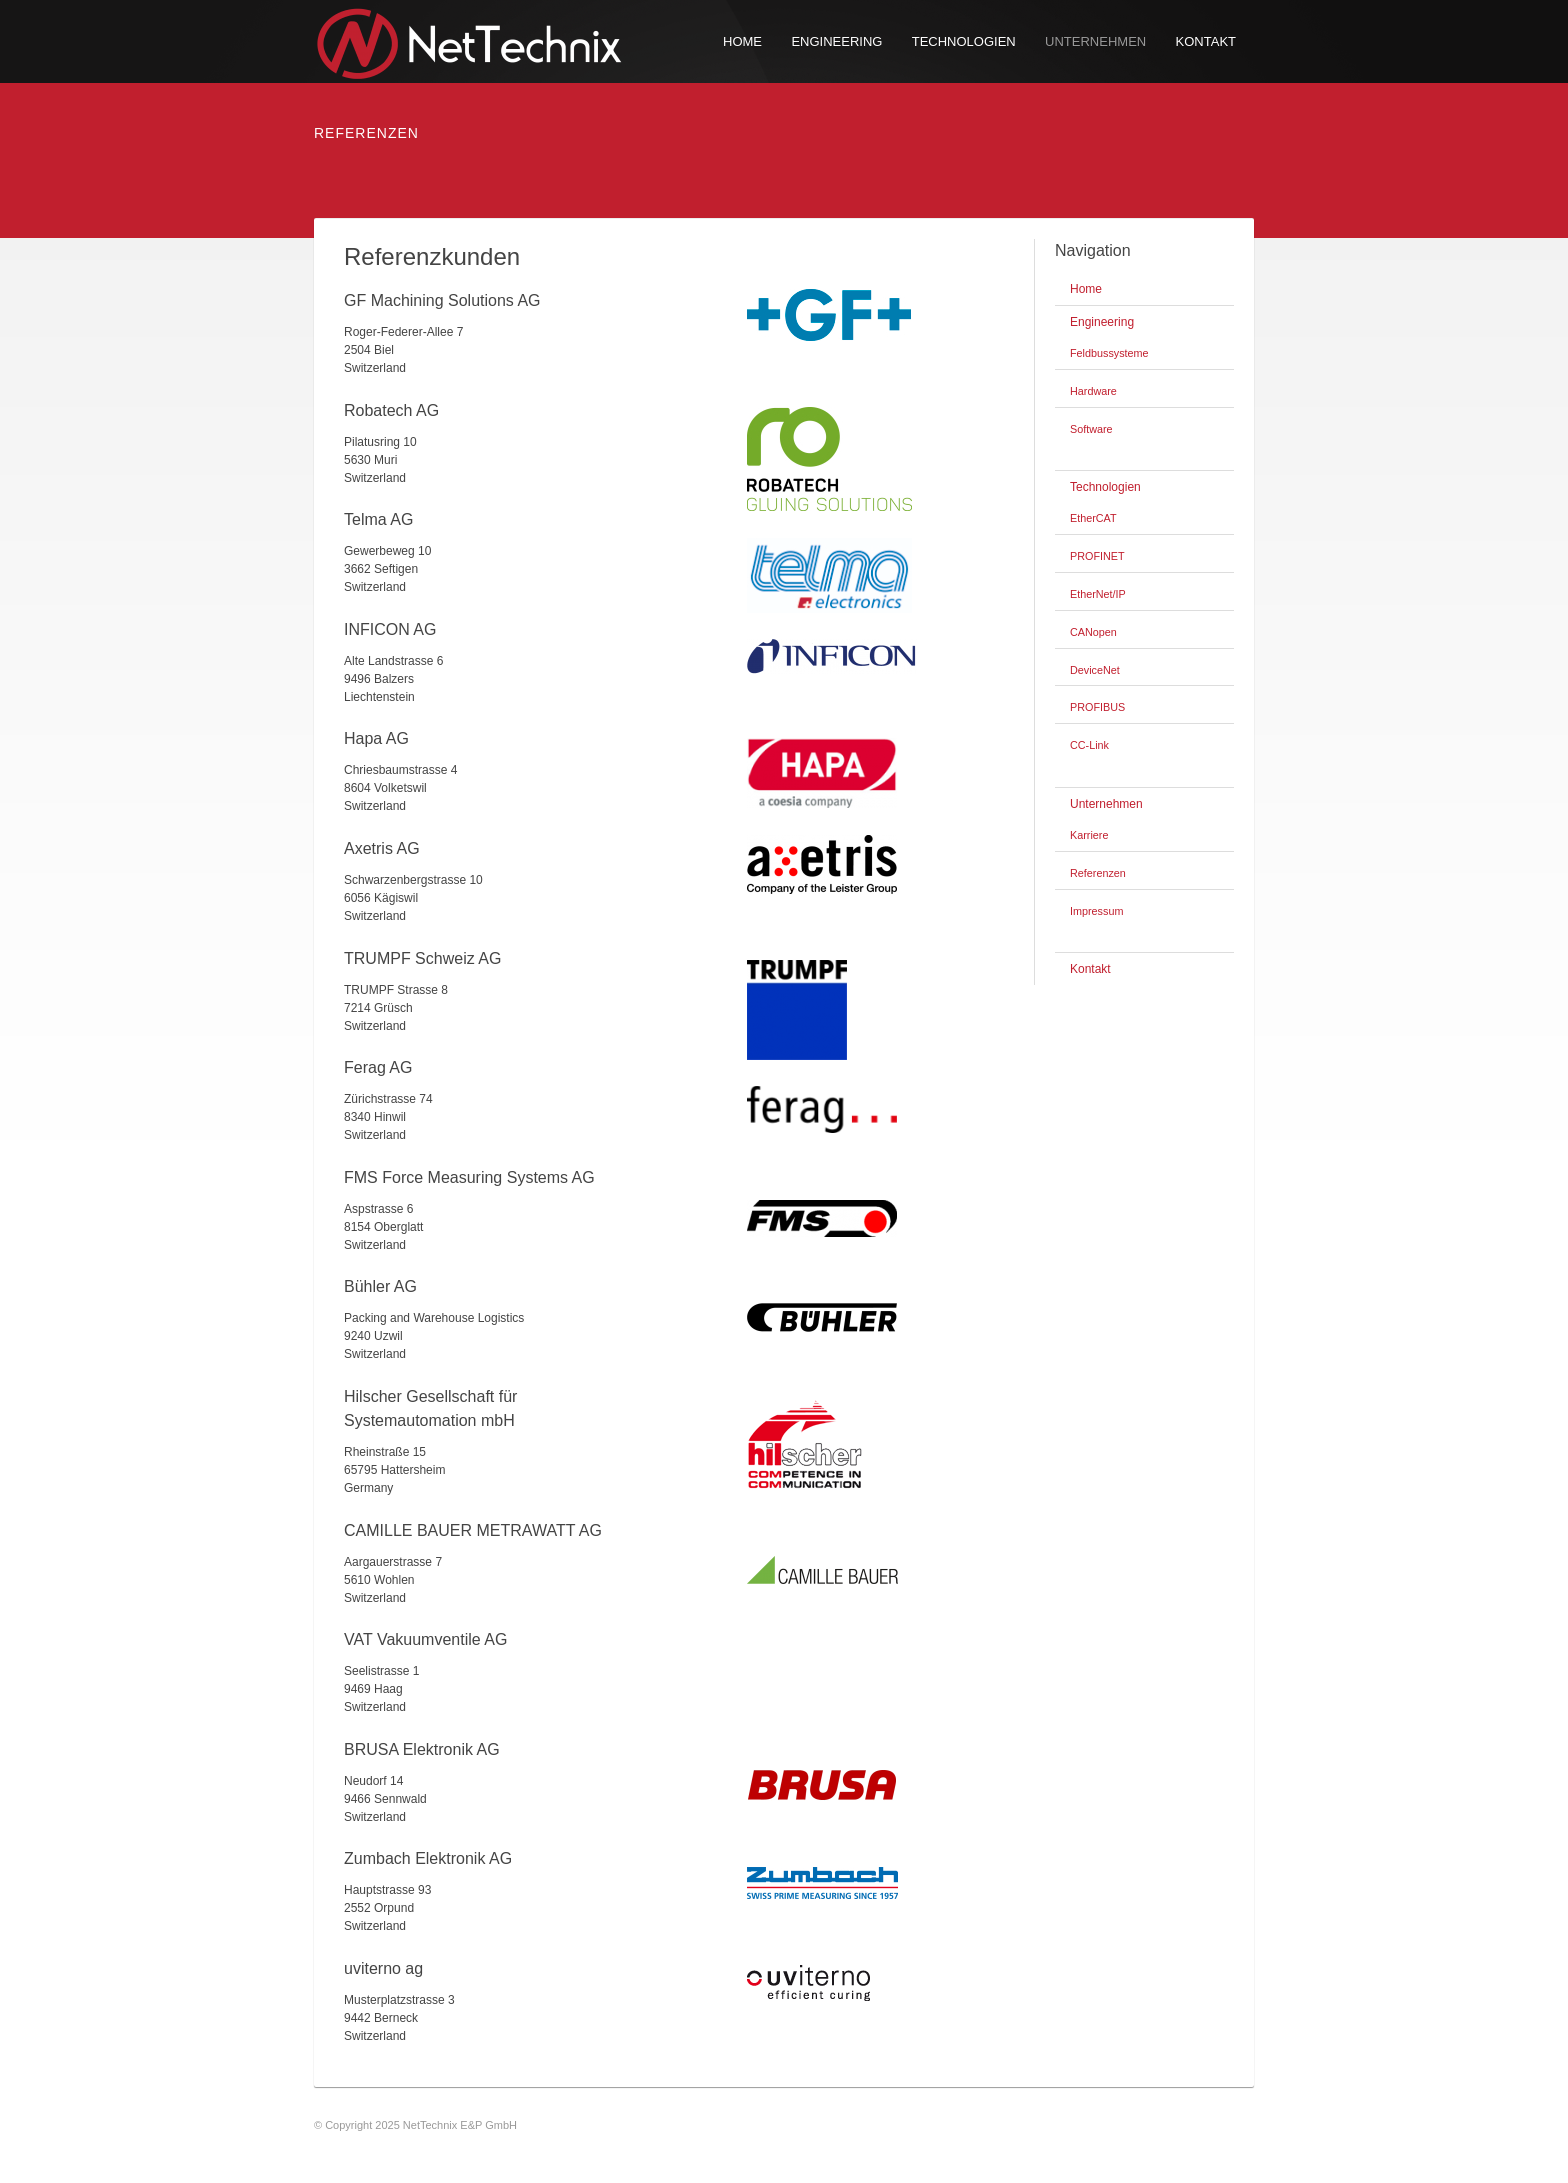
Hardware (1093, 391)
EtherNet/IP (1098, 594)
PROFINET (1097, 556)
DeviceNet (1095, 670)
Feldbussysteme (1109, 353)
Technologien (964, 41)
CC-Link (1089, 745)
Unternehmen (1095, 41)
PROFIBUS (1097, 707)
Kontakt (1206, 41)
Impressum (1096, 911)
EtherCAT (1093, 518)
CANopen (1093, 632)
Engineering (836, 41)
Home (742, 41)
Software (1091, 429)
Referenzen (1098, 873)
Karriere (1089, 835)
